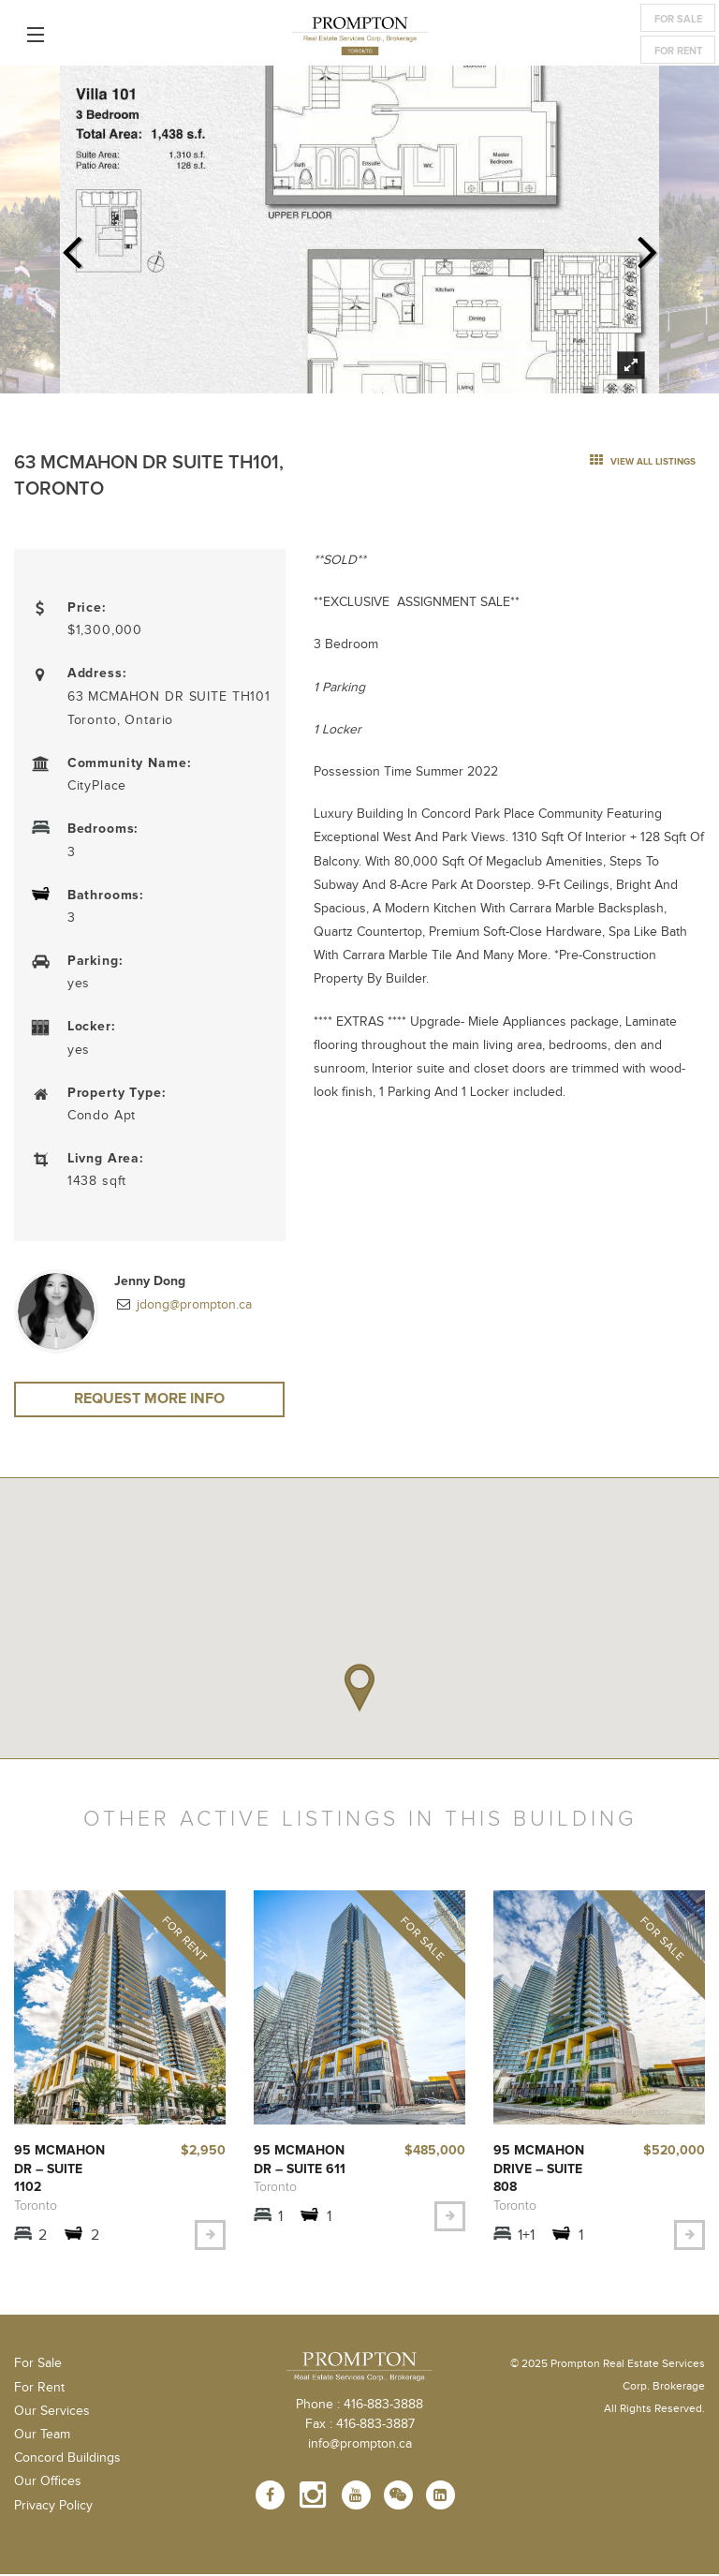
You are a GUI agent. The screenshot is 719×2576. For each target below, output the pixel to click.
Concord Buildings (67, 2459)
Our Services (52, 2413)
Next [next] (648, 246)
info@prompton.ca (360, 2445)
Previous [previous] (71, 246)
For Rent (678, 51)
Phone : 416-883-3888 (359, 2406)
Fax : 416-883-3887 (360, 2426)
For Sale (678, 19)
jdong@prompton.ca (192, 1304)
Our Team (42, 2436)
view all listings (643, 461)
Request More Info (150, 1400)
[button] (359, 1690)
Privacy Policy (53, 2506)
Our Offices (47, 2483)
